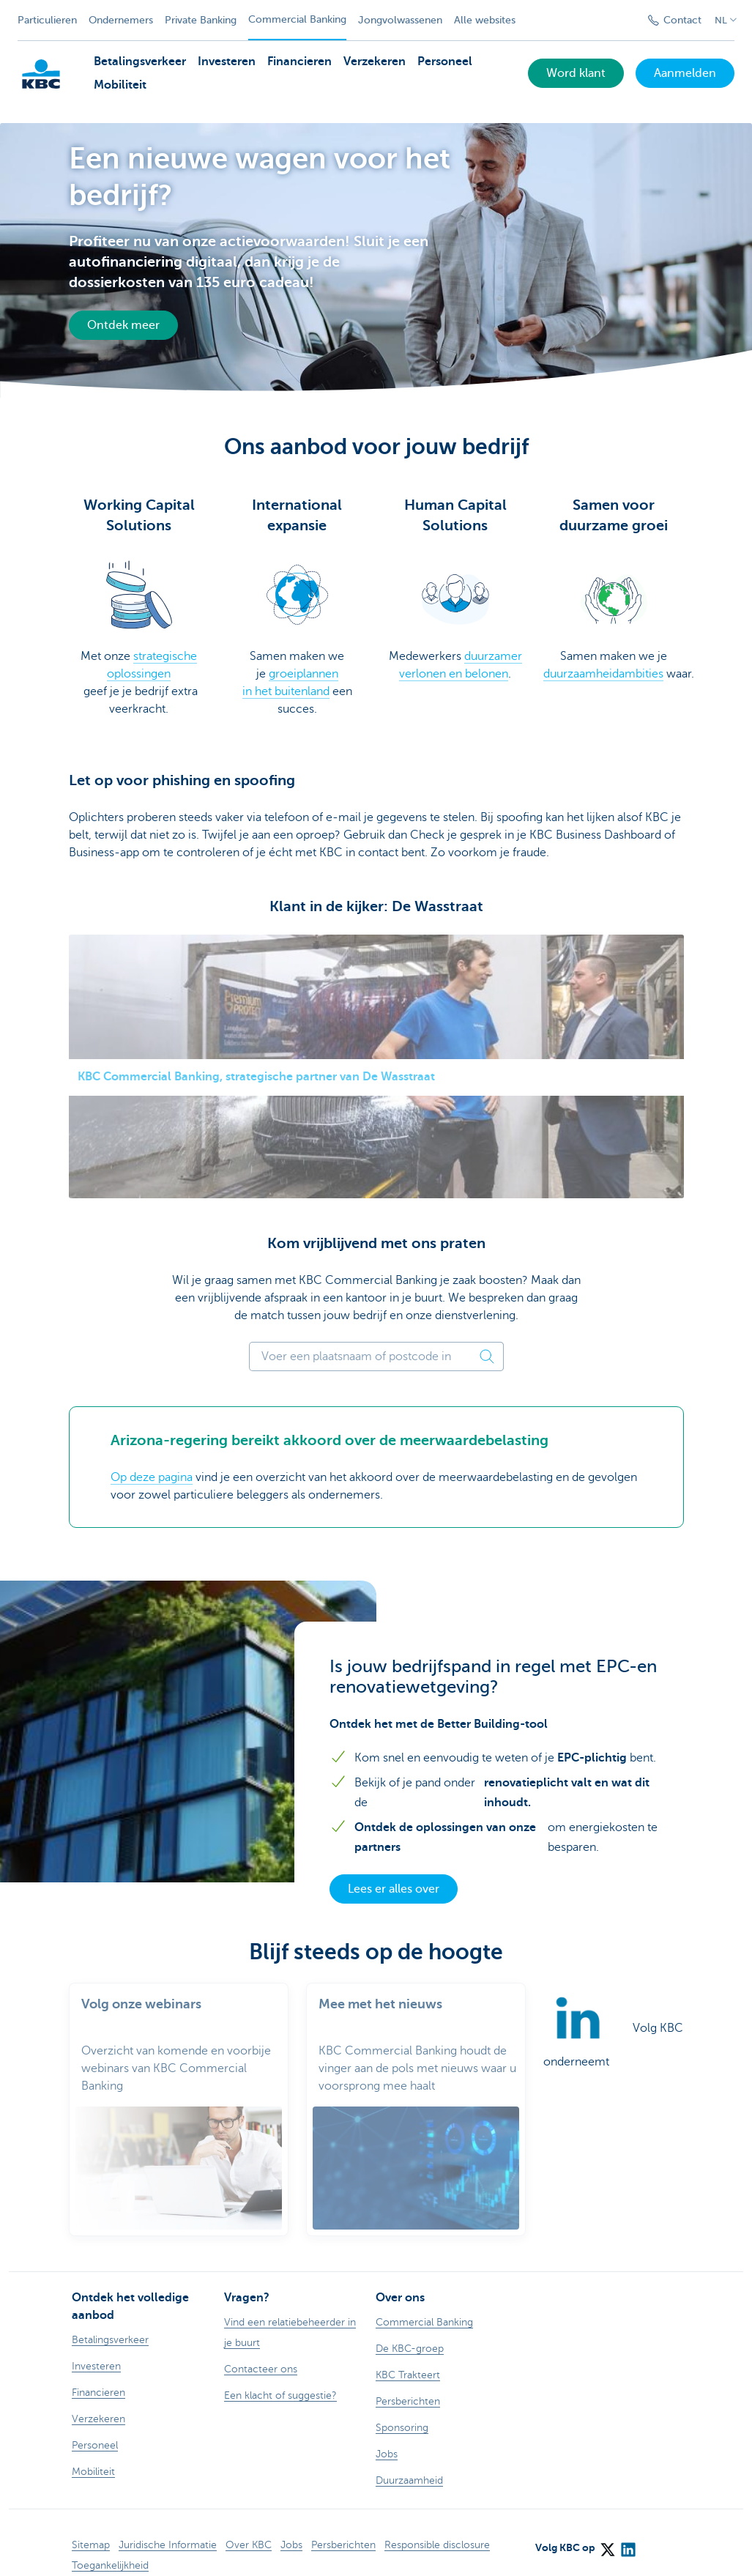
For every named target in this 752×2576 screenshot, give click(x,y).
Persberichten (343, 2527)
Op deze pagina (152, 1477)
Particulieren (47, 20)
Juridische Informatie (168, 2527)
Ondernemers (121, 20)
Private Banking (201, 20)
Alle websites (484, 20)
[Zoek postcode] (488, 1356)
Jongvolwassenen (400, 20)
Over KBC (249, 2527)
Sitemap (91, 2527)
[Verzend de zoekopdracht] (618, 20)
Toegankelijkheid (110, 2547)
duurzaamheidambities (603, 673)
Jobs (291, 2527)
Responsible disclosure (437, 2527)
